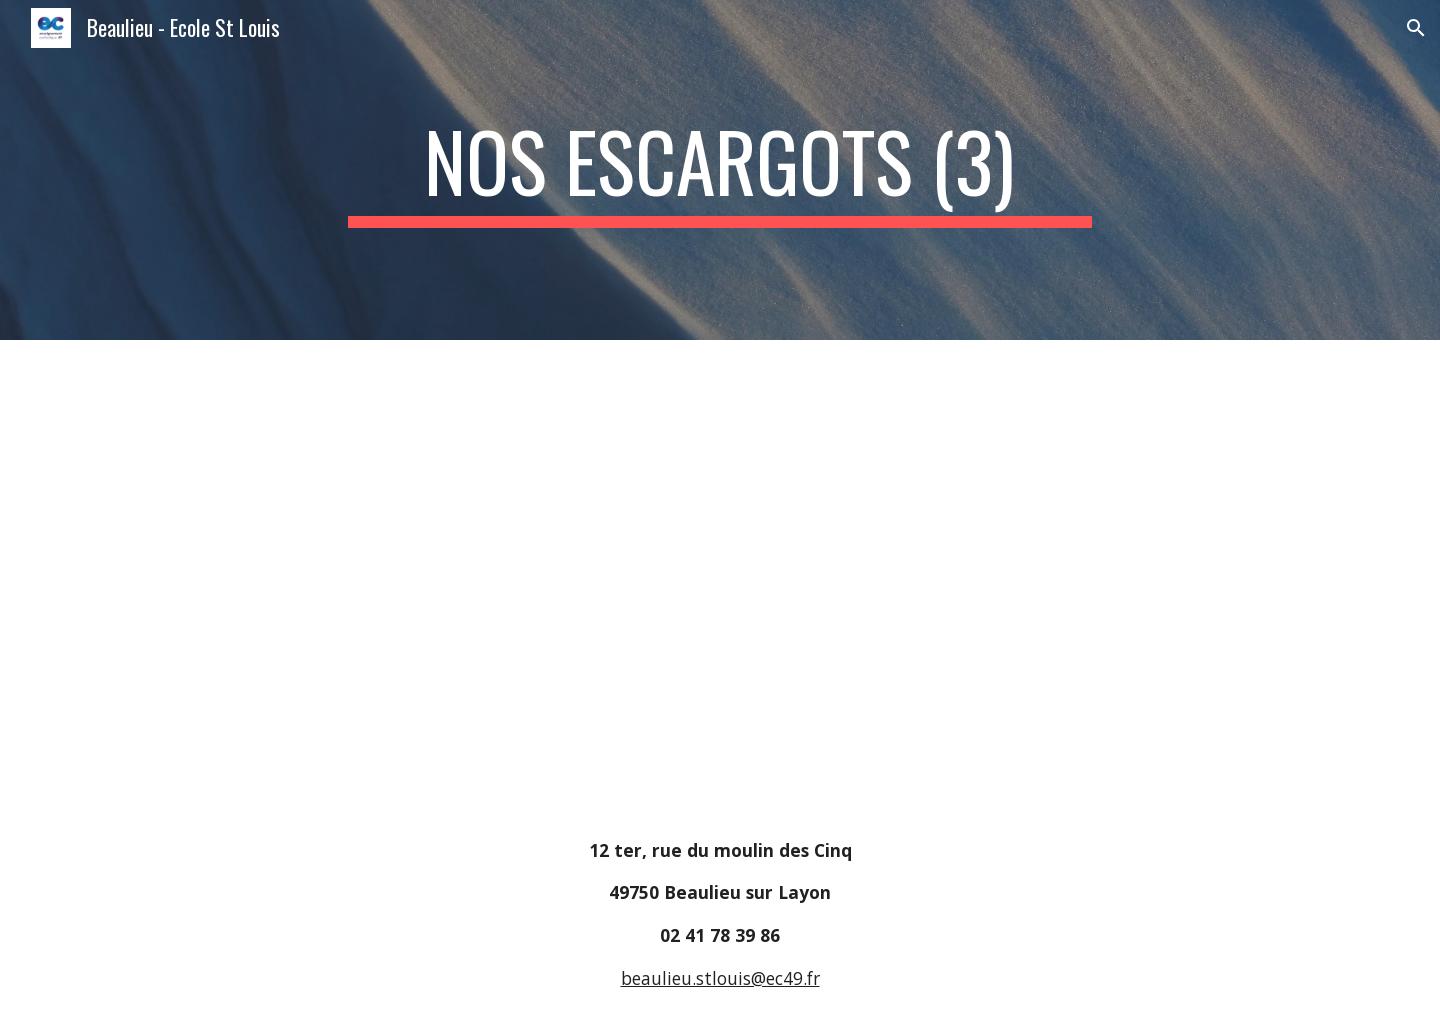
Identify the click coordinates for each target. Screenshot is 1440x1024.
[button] (1416, 28)
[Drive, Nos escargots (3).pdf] (424, 572)
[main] (720, 170)
